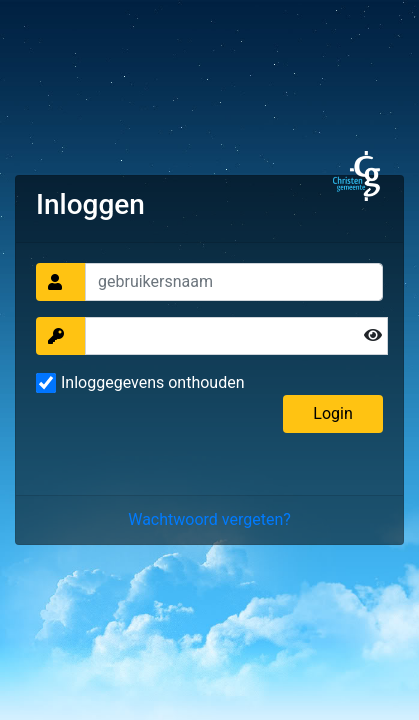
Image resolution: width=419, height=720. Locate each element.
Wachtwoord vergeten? (209, 519)
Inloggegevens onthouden (153, 382)
